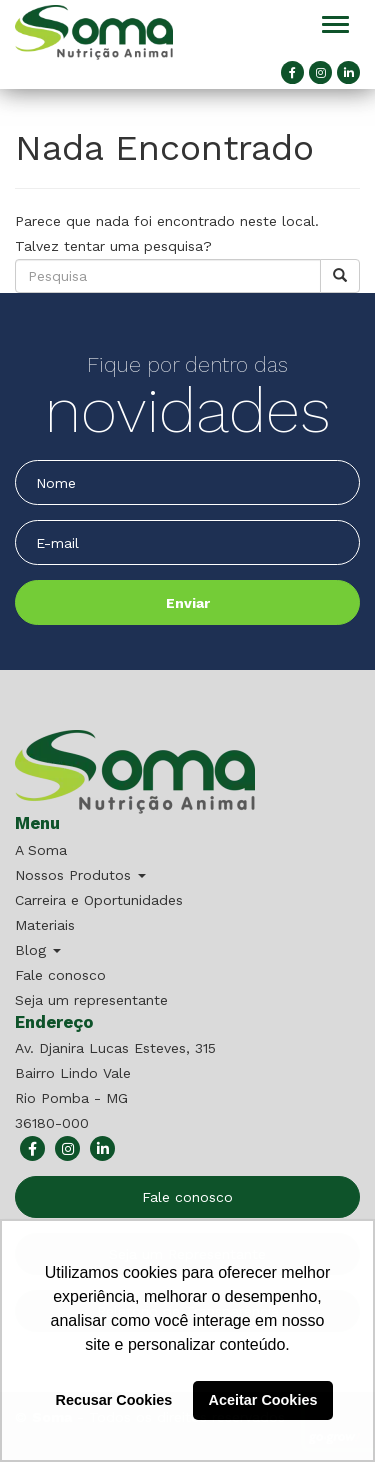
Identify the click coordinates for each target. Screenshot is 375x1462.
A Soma (41, 850)
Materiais (45, 925)
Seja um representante (91, 1000)
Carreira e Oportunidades (99, 900)
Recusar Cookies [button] (114, 1400)
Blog (38, 950)
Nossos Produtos (80, 875)
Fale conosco (60, 975)
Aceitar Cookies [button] (263, 1400)
